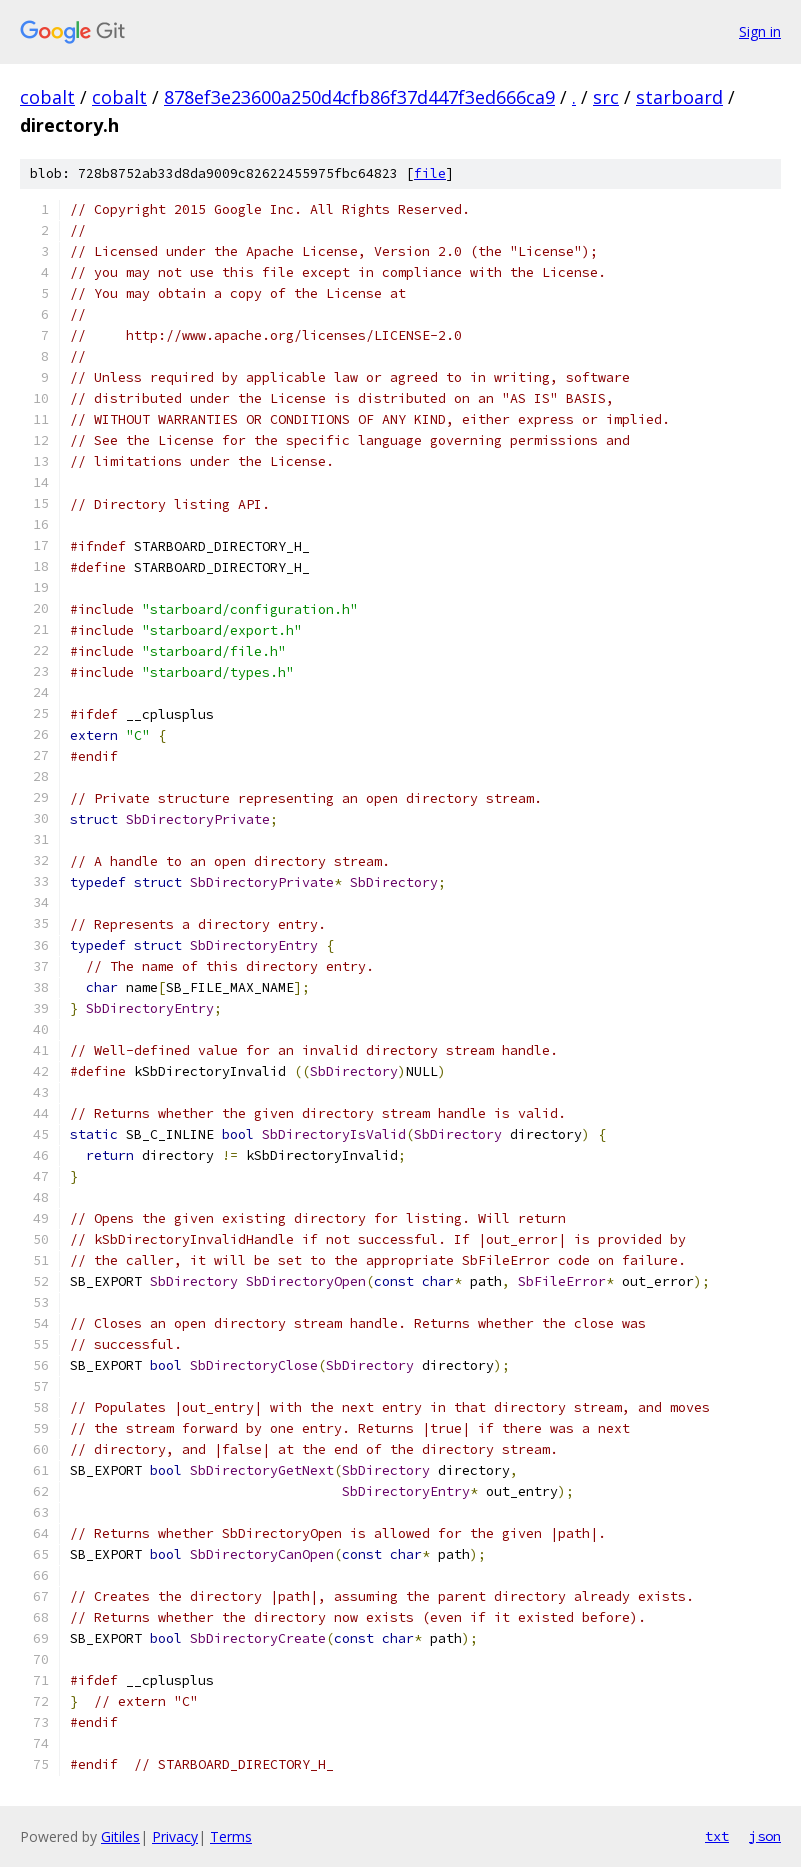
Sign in (760, 31)
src (606, 97)
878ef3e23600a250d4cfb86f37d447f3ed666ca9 (359, 97)
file (430, 173)
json (765, 1836)
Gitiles (120, 1836)
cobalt (47, 97)
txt (717, 1836)
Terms (231, 1836)
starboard (679, 97)
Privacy (175, 1836)
